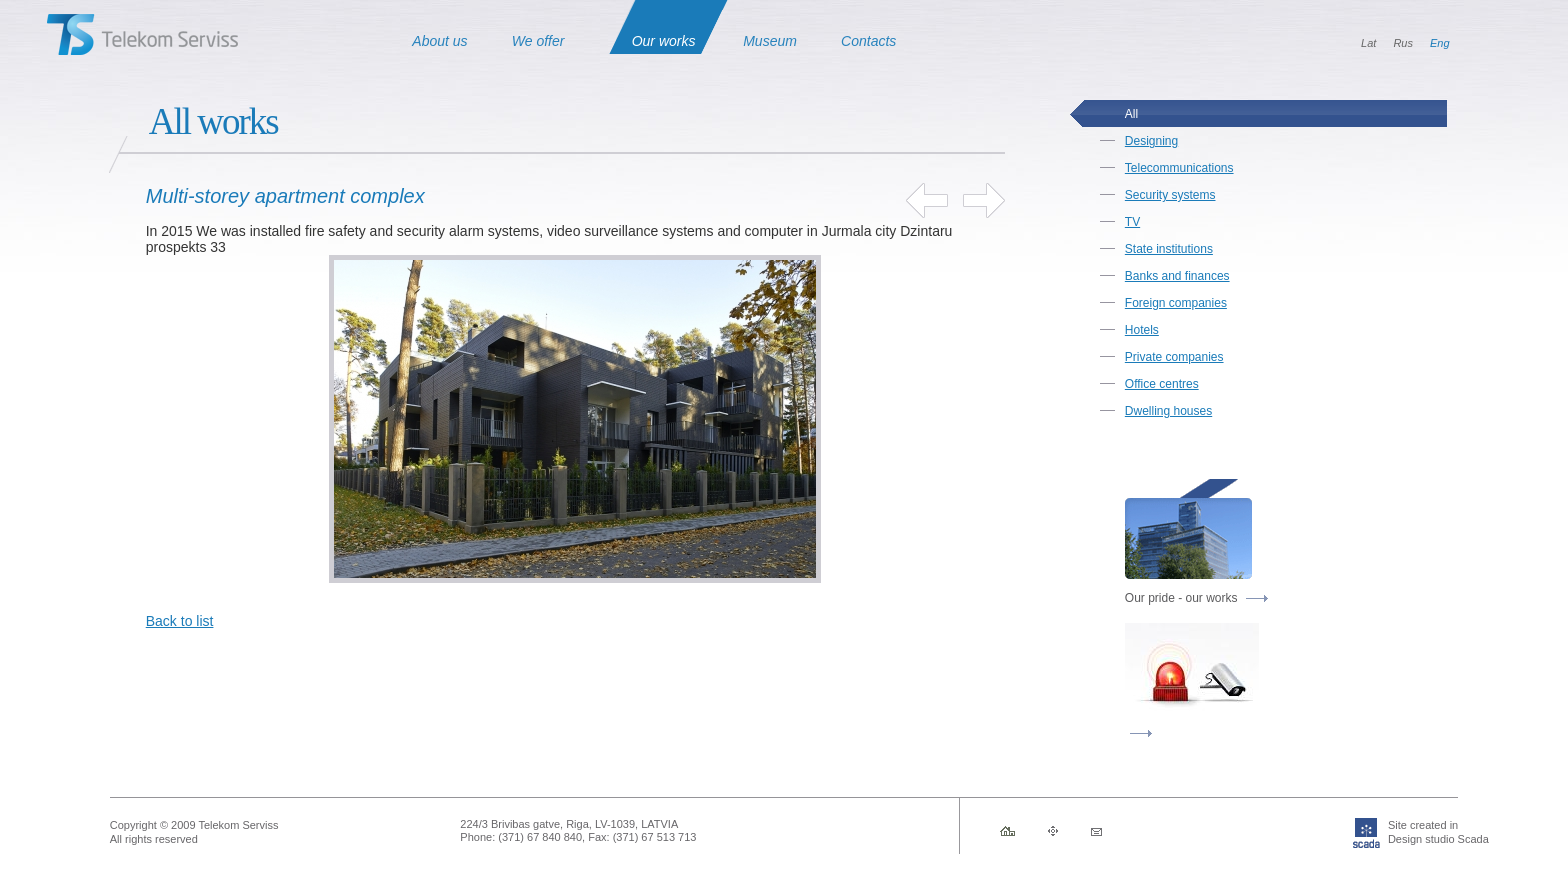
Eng (1440, 43)
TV (1132, 222)
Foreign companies (1176, 303)
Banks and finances (1177, 276)
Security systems (1170, 195)
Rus (1403, 43)
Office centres (1162, 384)
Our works (664, 41)
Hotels (1142, 330)
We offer (538, 41)
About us (439, 41)
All (1131, 114)
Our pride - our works (1196, 598)
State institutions (1169, 249)
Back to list (180, 621)
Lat (1368, 43)
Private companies (1174, 357)
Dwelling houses (1168, 411)
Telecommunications (1179, 168)
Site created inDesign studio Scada (1405, 832)
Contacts (868, 41)
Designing (1151, 141)
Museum (770, 41)
